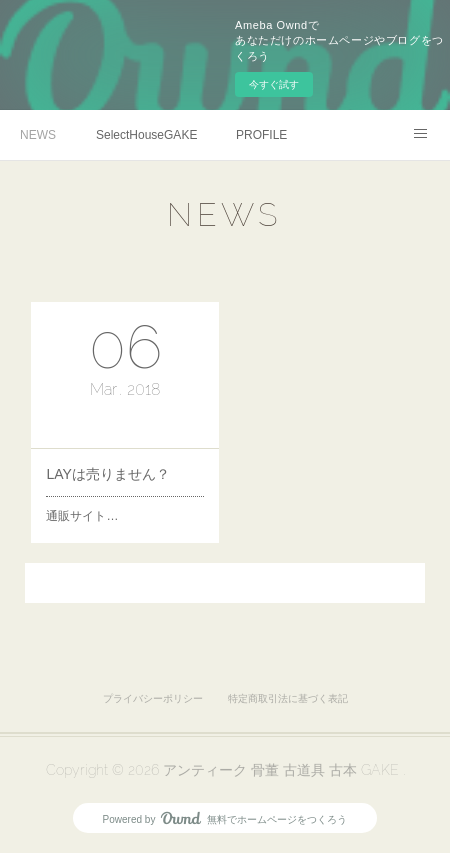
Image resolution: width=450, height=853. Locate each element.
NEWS (38, 135)
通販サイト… (82, 516)
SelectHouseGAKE (146, 135)
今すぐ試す (274, 84)
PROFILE (261, 135)
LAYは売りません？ (107, 474)
